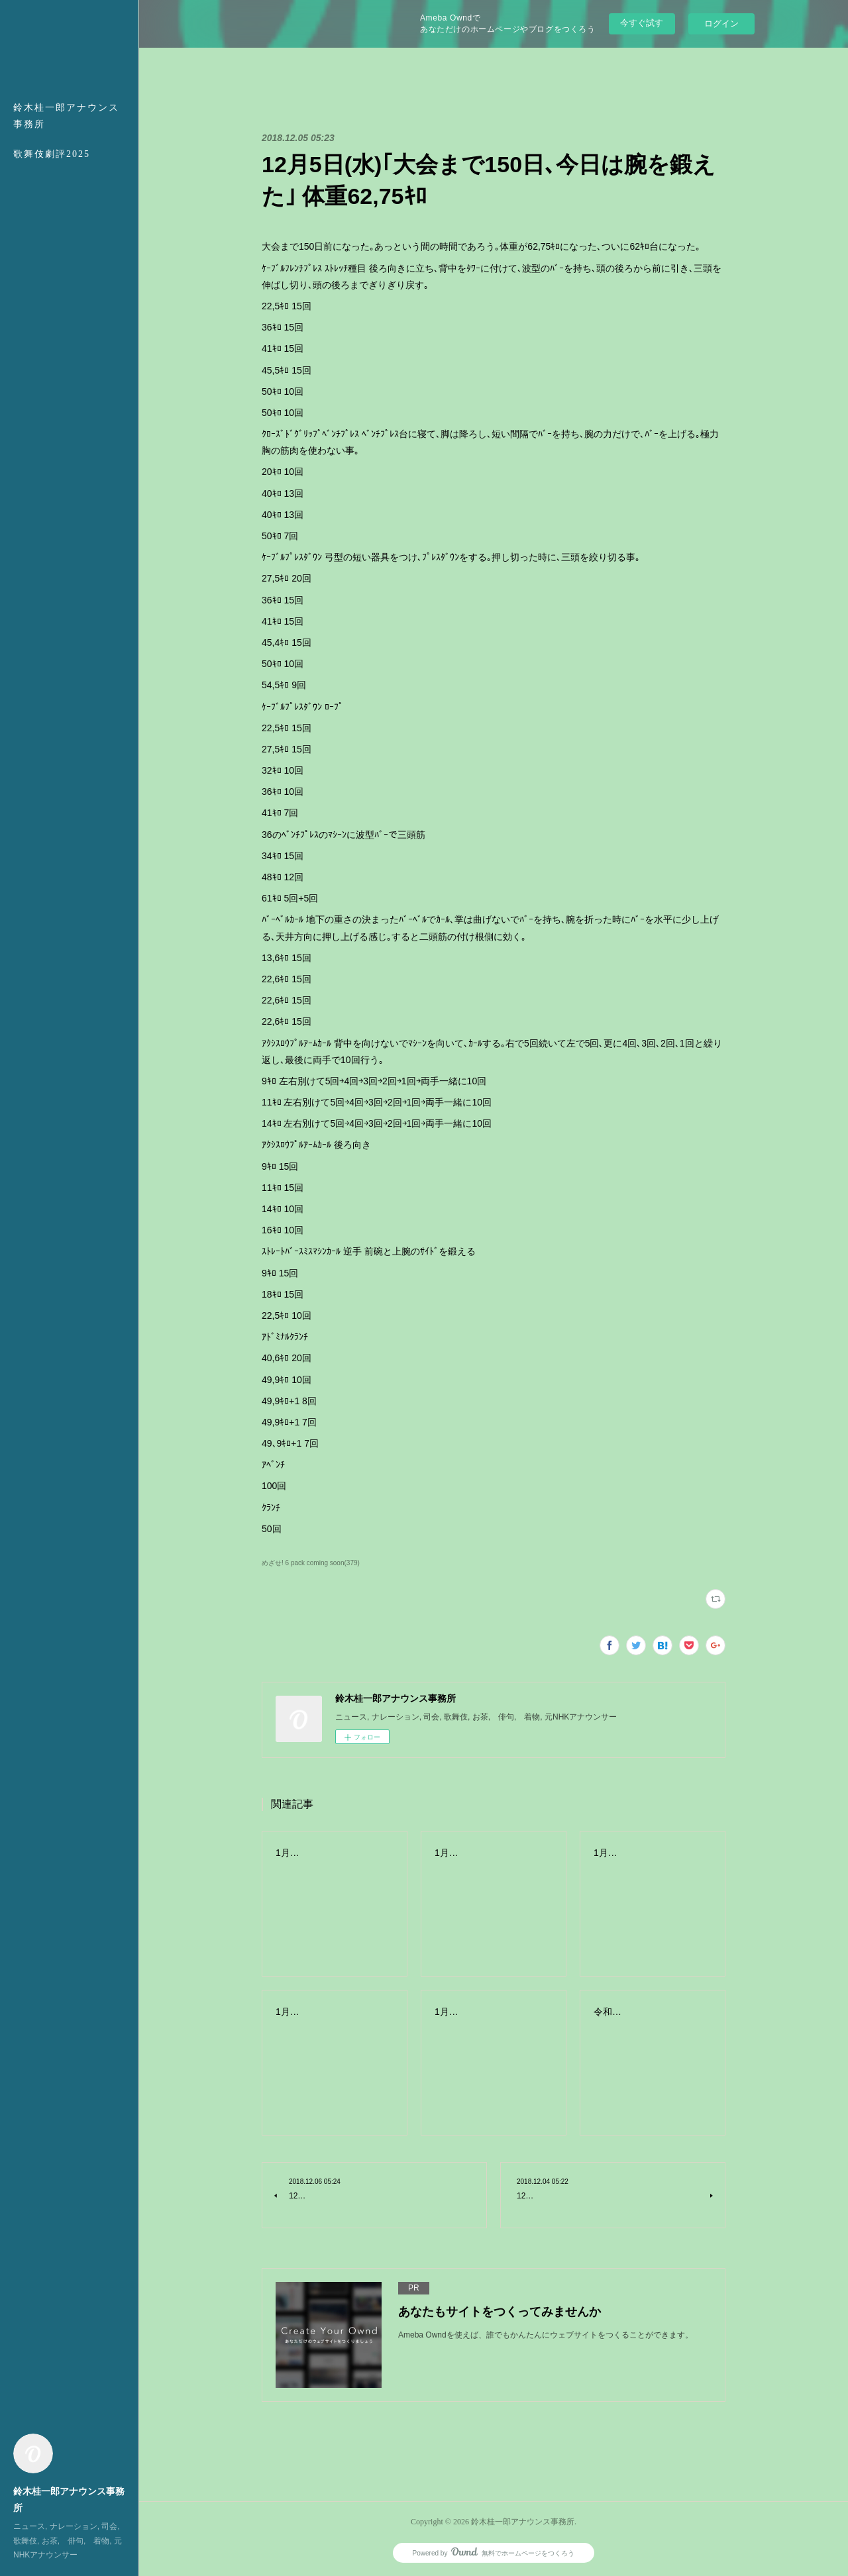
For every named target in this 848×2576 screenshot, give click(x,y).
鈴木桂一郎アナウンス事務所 (66, 116)
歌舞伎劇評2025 (51, 154)
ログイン (721, 23)
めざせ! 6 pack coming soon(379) (311, 1563)
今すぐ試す (641, 23)
